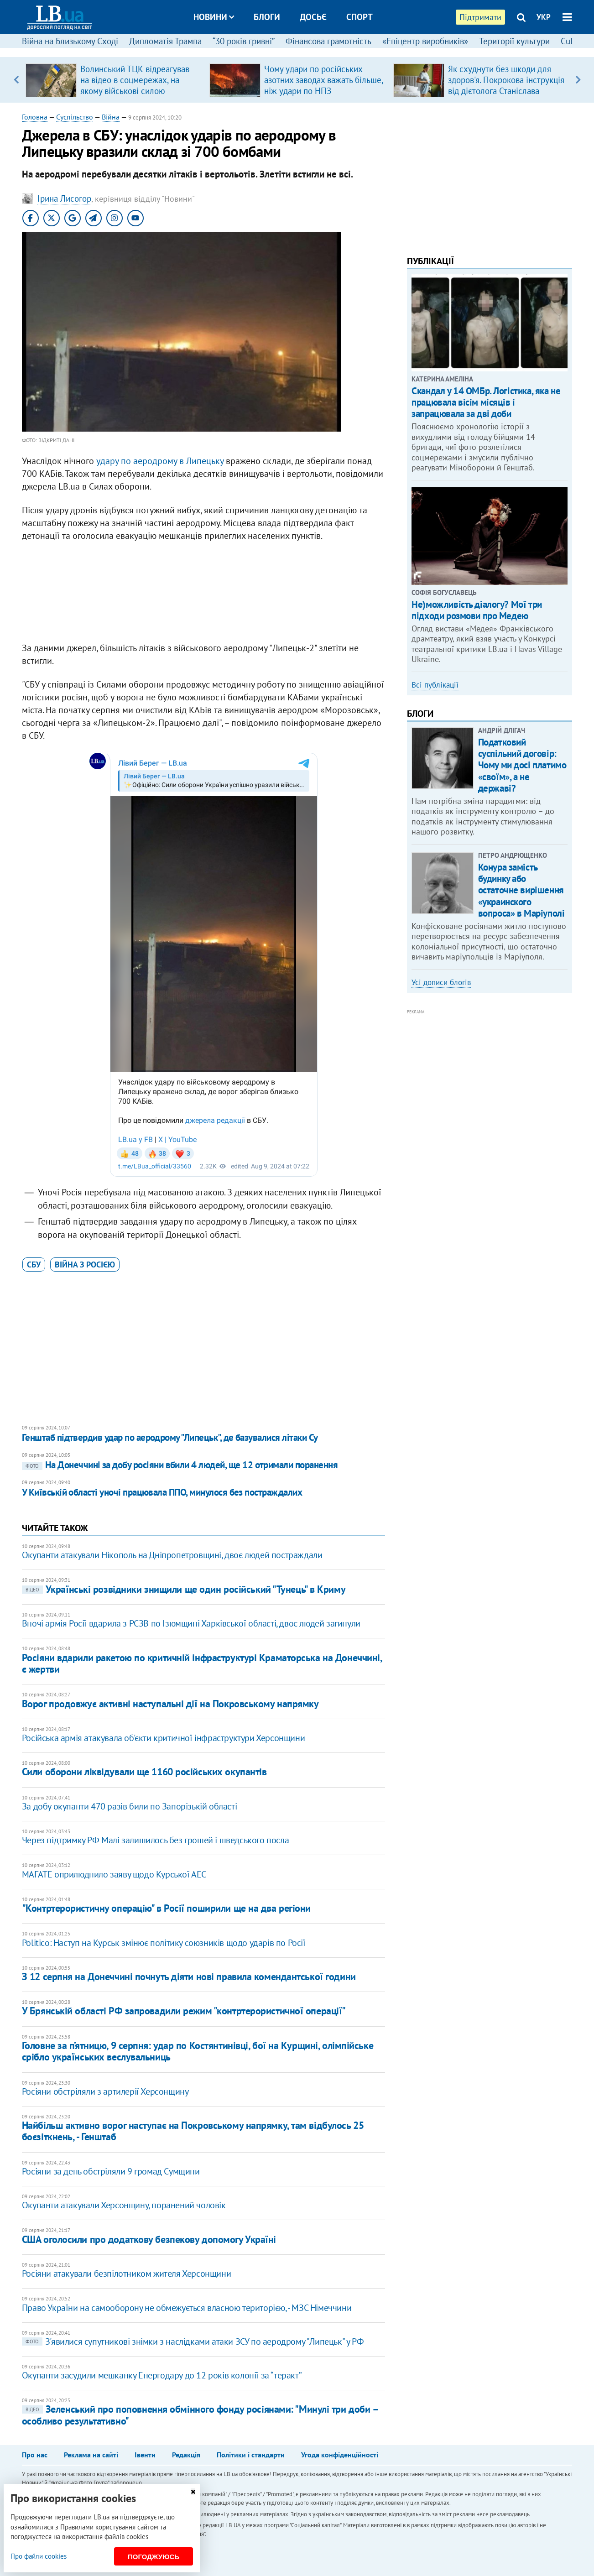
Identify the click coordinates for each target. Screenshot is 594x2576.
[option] (114, 80)
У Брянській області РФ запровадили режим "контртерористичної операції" (184, 2010)
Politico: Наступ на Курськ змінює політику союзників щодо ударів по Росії (164, 1943)
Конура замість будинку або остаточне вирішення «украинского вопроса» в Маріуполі (521, 890)
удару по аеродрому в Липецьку (160, 461)
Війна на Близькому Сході (70, 41)
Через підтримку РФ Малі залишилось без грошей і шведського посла (155, 1840)
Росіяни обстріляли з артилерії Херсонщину (105, 2091)
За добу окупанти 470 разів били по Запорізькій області (129, 1806)
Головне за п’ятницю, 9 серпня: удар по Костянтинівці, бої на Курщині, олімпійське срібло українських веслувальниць (197, 2051)
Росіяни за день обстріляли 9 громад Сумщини (111, 2171)
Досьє (313, 16)
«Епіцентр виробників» (425, 41)
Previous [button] (16, 80)
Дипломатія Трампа (165, 41)
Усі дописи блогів (441, 982)
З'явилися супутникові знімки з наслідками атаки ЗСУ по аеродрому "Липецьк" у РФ (193, 2341)
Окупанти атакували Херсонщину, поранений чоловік (124, 2205)
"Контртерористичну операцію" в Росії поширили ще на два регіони (166, 1908)
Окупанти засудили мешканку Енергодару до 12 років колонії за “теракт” (162, 2375)
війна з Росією (85, 1264)
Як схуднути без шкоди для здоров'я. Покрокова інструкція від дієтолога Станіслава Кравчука (506, 85)
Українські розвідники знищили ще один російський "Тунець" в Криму (183, 1589)
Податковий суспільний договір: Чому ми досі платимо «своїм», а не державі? (522, 765)
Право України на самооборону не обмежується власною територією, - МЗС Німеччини (186, 2308)
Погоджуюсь (153, 2556)
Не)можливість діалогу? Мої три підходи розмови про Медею (477, 610)
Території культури (514, 41)
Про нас (34, 2454)
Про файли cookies (38, 2556)
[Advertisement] (203, 594)
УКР (544, 17)
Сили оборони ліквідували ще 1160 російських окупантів (144, 1771)
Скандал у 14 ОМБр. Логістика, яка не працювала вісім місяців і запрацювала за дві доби (486, 402)
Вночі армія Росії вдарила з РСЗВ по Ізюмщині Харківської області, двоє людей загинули (191, 1623)
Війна (111, 116)
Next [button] (578, 80)
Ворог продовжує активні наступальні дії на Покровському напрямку (170, 1703)
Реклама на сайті (91, 2454)
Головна (34, 116)
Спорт (359, 16)
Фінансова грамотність (328, 41)
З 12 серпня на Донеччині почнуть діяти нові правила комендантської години (189, 1976)
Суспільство (74, 116)
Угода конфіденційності (339, 2454)
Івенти (145, 2454)
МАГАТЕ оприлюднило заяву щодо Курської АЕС (114, 1874)
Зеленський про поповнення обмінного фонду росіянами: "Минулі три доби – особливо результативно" (200, 2415)
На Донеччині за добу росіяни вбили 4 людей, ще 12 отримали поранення (180, 1465)
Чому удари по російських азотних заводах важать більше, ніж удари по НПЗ (323, 79)
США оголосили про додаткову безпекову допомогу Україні (149, 2239)
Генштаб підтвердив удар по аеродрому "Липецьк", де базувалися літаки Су (170, 1437)
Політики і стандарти (251, 2454)
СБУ (34, 1264)
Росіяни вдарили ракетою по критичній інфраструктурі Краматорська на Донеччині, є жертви (202, 1663)
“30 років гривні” (244, 41)
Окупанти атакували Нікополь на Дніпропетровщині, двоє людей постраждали (172, 1555)
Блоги (267, 16)
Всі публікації (435, 685)
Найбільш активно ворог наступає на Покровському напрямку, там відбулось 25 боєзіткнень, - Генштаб (193, 2131)
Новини (213, 16)
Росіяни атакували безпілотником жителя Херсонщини (126, 2273)
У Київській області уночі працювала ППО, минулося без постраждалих (162, 1492)
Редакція (186, 2454)
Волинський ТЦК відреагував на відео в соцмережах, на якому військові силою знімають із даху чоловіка (134, 85)
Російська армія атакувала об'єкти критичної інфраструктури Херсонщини (163, 1738)
